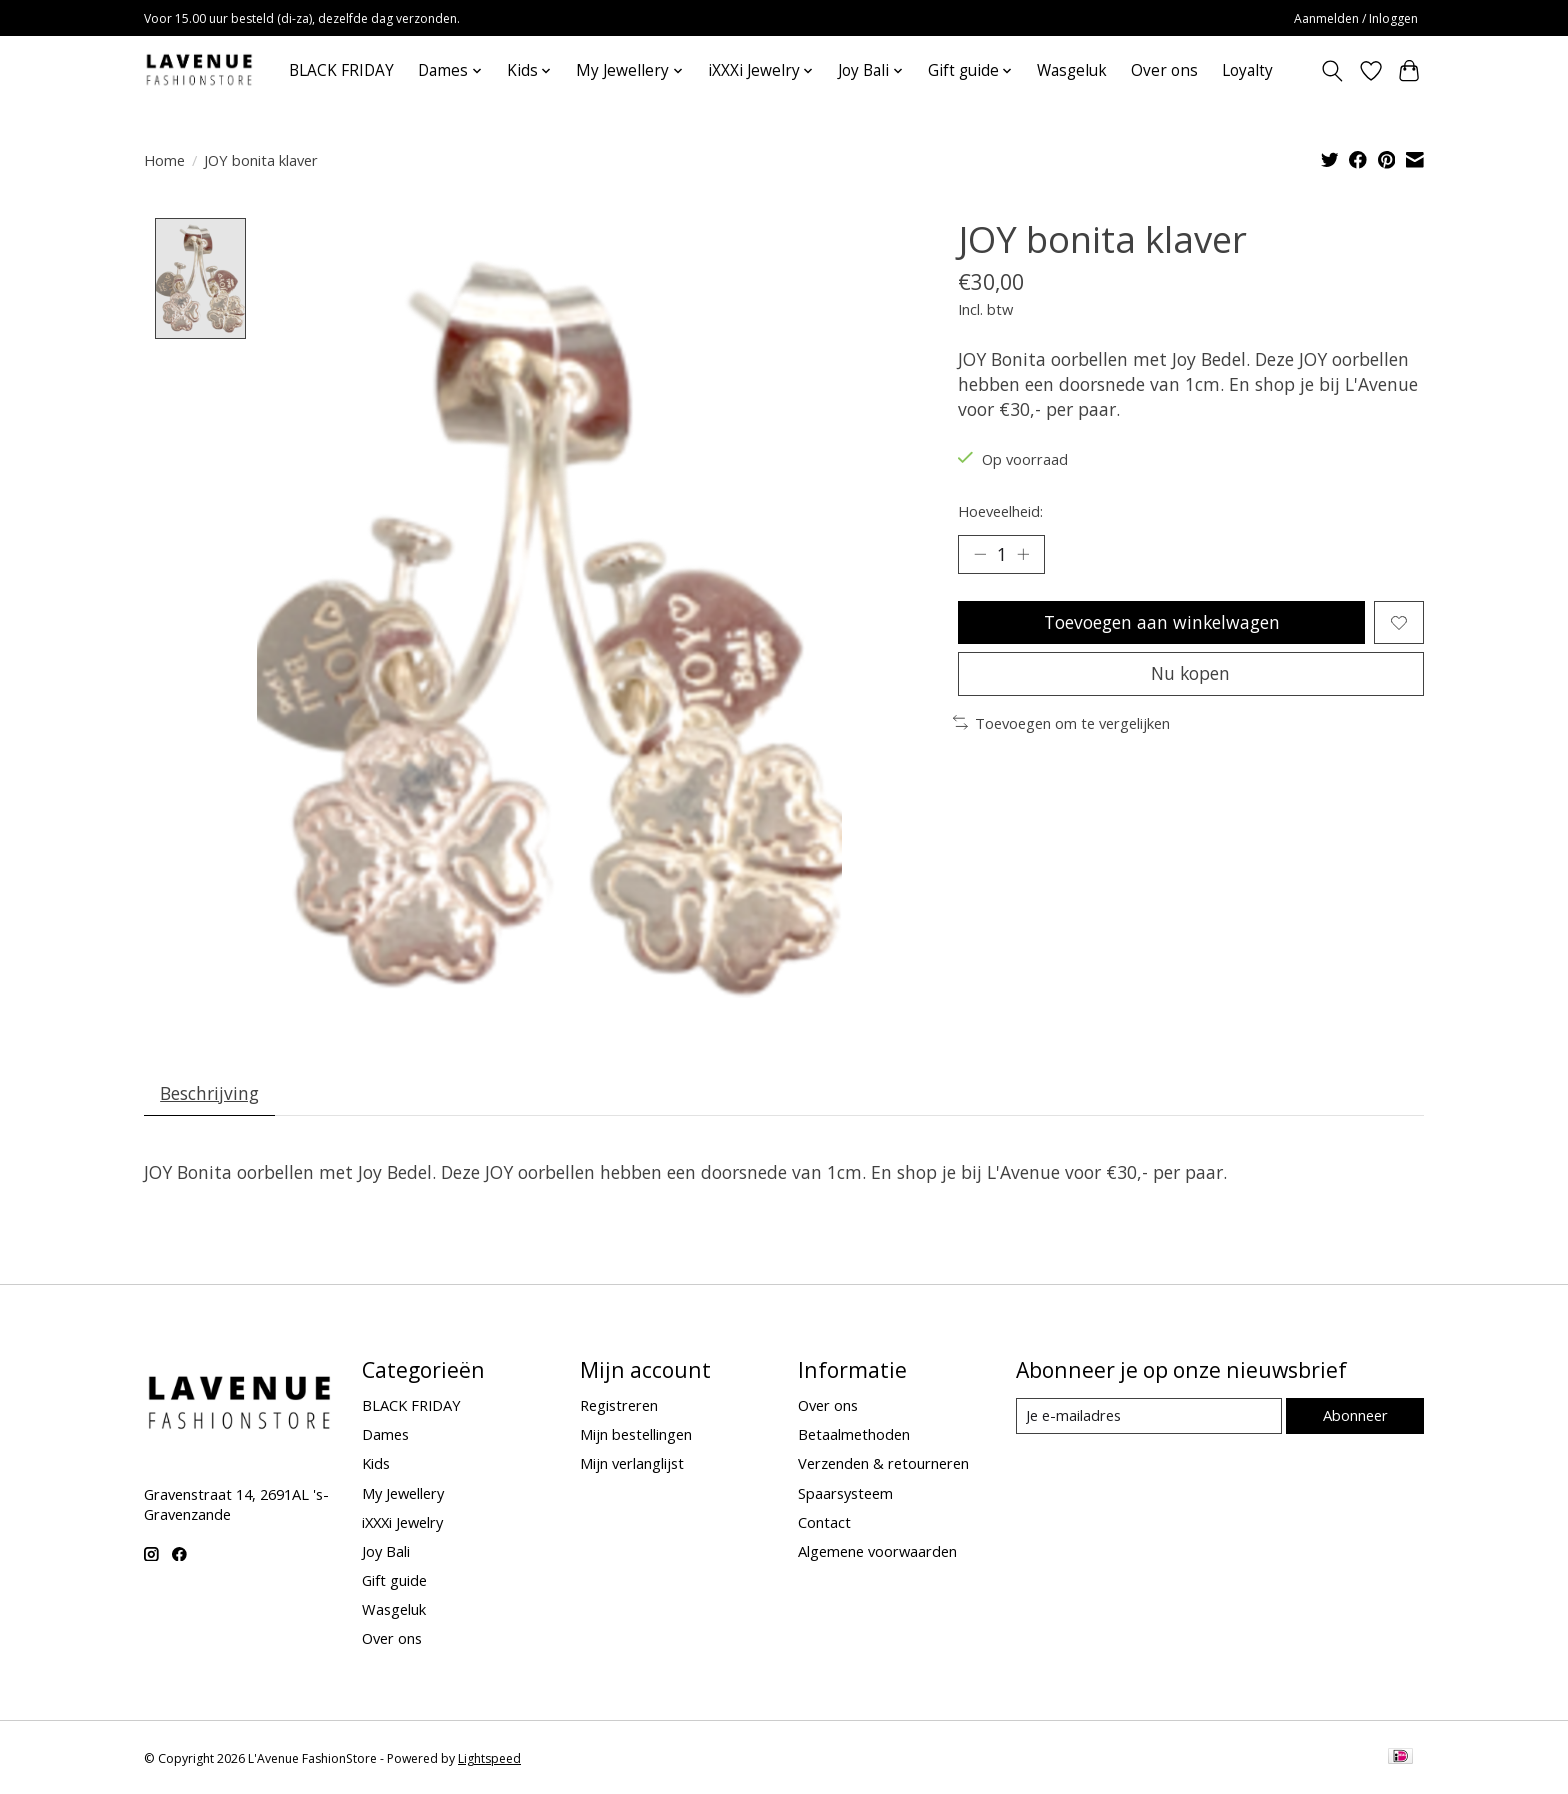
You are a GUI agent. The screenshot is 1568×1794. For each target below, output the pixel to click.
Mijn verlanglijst (632, 1464)
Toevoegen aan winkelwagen (1161, 623)
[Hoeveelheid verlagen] (980, 554)
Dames (385, 1435)
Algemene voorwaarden (877, 1552)
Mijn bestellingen (636, 1435)
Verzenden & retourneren (883, 1464)
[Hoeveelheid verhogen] (1024, 554)
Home (164, 160)
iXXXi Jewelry (402, 1523)
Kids (376, 1464)
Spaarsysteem (845, 1494)
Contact (824, 1523)
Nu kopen (1191, 675)
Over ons (1164, 70)
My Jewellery (403, 1494)
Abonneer (1354, 1417)
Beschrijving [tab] (210, 1093)
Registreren (619, 1406)
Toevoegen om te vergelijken (1061, 725)
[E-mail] (1148, 1417)
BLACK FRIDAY (341, 70)
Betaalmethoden (854, 1435)
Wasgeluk (1072, 70)
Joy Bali (386, 1552)
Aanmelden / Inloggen (1356, 18)
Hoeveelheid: (1000, 511)
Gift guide (394, 1581)
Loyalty (1247, 70)
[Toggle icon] (1332, 71)
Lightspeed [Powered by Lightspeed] (489, 1759)
